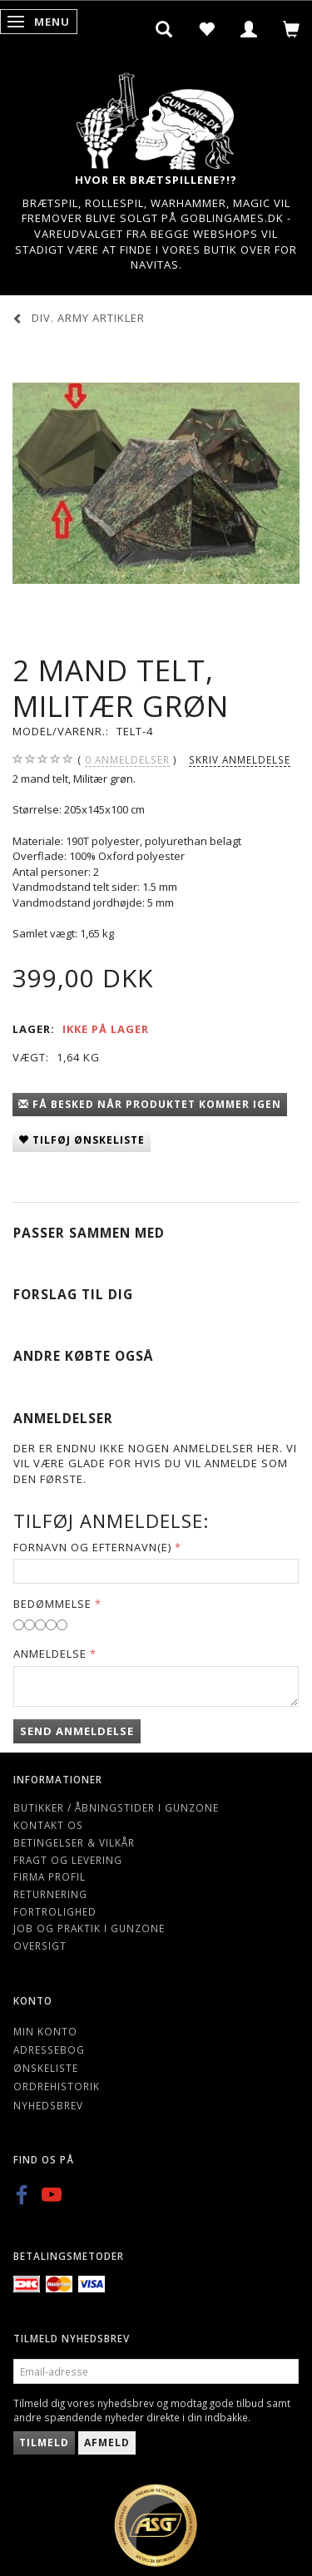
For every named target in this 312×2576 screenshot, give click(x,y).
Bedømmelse (52, 1603)
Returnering (50, 1894)
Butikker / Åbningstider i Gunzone (116, 1807)
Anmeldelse (50, 1653)
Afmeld (107, 2442)
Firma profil (49, 1876)
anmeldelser (127, 760)
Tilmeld (44, 2442)
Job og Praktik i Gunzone (89, 1928)
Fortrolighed (55, 1911)
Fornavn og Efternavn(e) (92, 1547)
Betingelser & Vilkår (74, 1842)
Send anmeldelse (77, 1730)
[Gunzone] (156, 116)
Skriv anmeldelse (239, 759)
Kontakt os (48, 1825)
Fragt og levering (67, 1859)
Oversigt (40, 1945)
